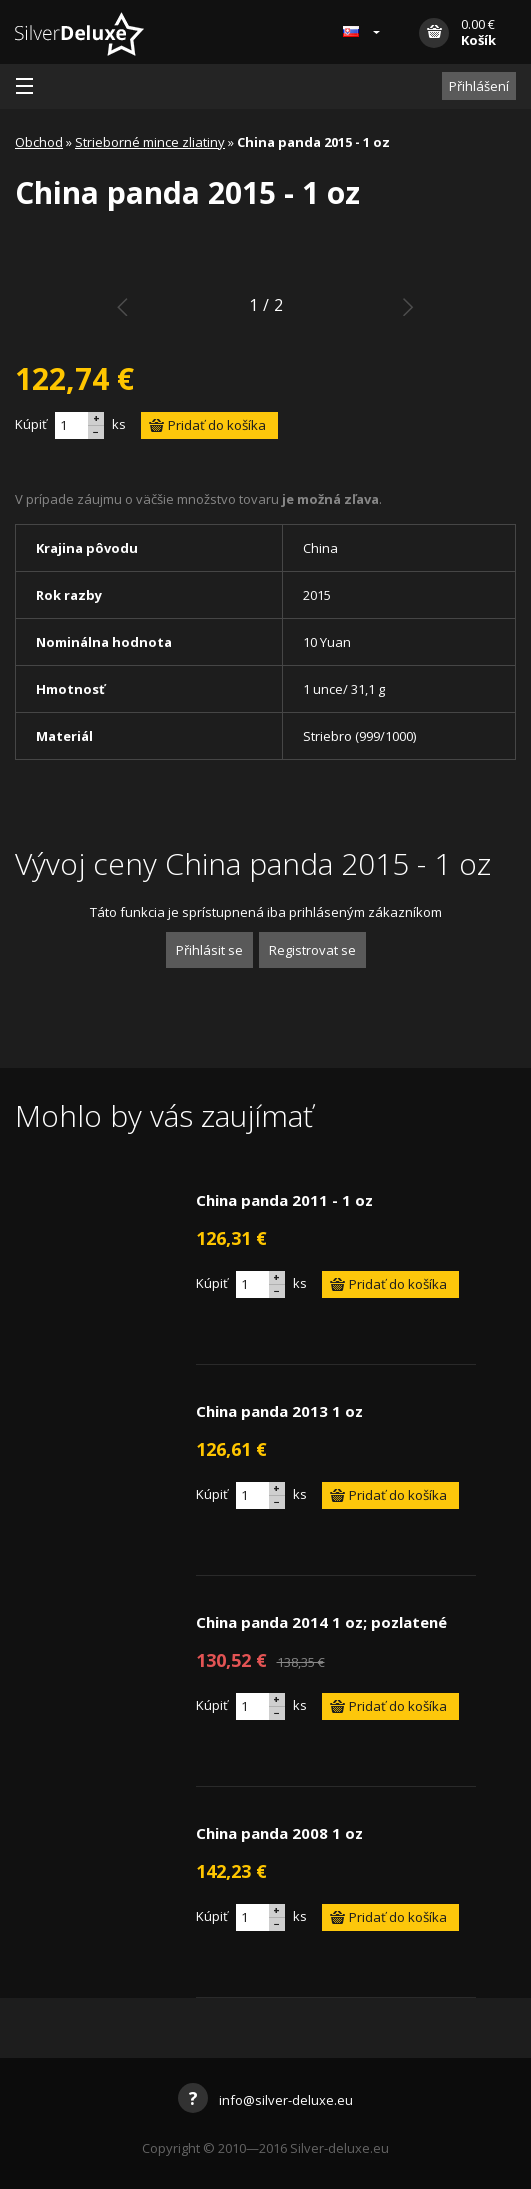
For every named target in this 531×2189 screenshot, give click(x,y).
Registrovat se (312, 950)
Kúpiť (31, 424)
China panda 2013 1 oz (279, 1411)
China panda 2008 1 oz (279, 1833)
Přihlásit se (209, 950)
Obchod (39, 142)
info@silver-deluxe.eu (265, 2100)
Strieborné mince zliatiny (150, 142)
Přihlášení (479, 86)
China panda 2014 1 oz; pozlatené (321, 1622)
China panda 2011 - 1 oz (284, 1200)
